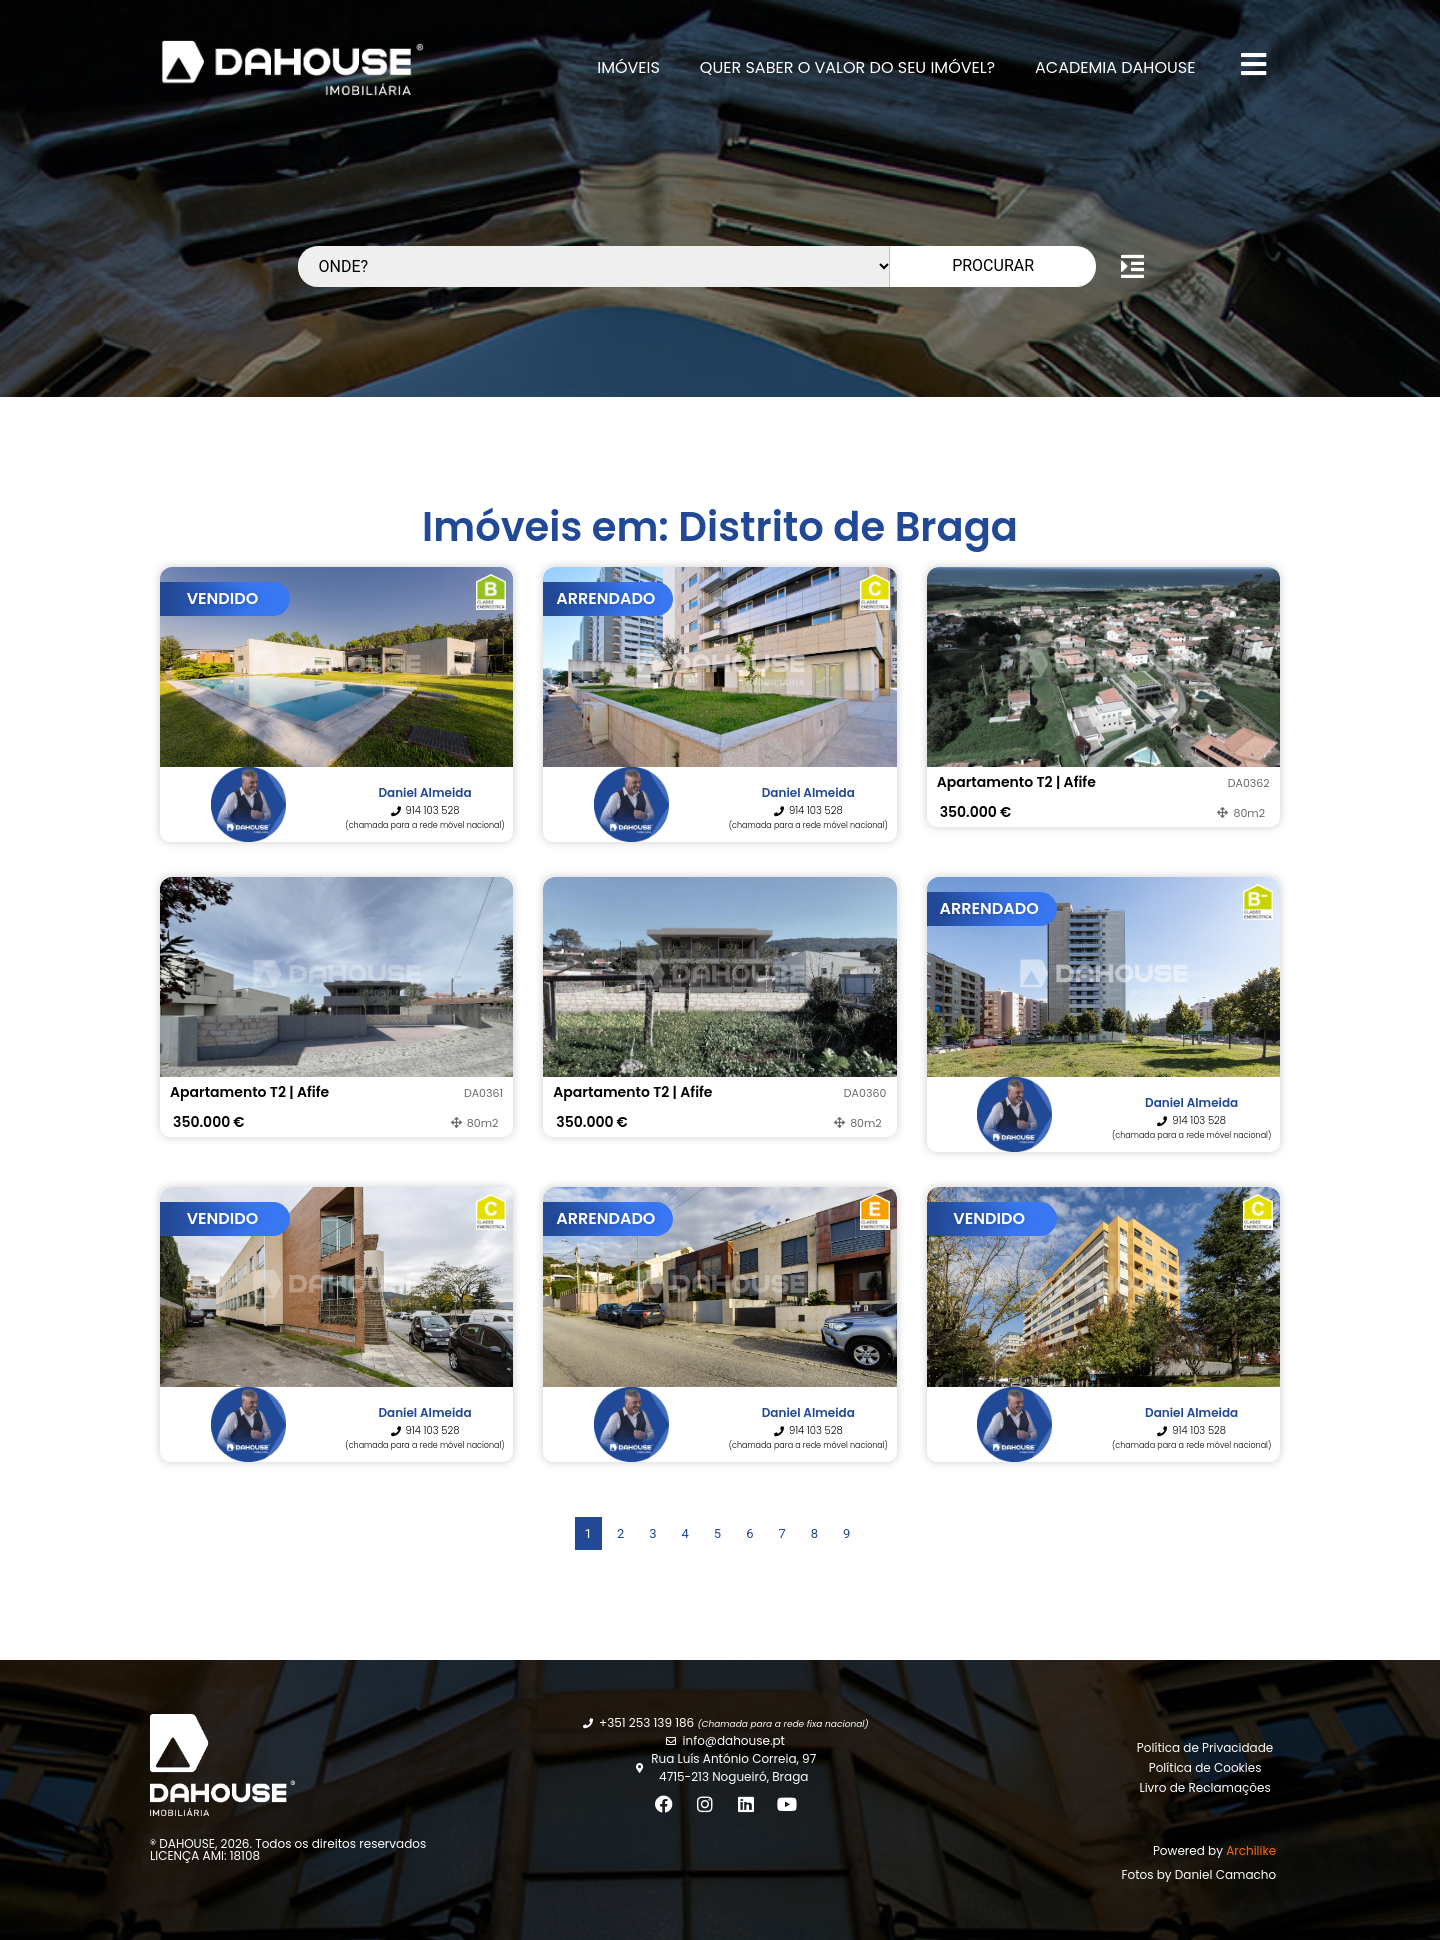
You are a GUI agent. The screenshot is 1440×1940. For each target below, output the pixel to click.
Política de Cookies (1205, 1767)
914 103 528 (433, 810)
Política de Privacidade (1205, 1747)
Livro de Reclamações (1204, 1787)
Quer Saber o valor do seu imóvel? (847, 67)
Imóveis (628, 67)
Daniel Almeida (424, 792)
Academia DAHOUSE (1115, 67)
